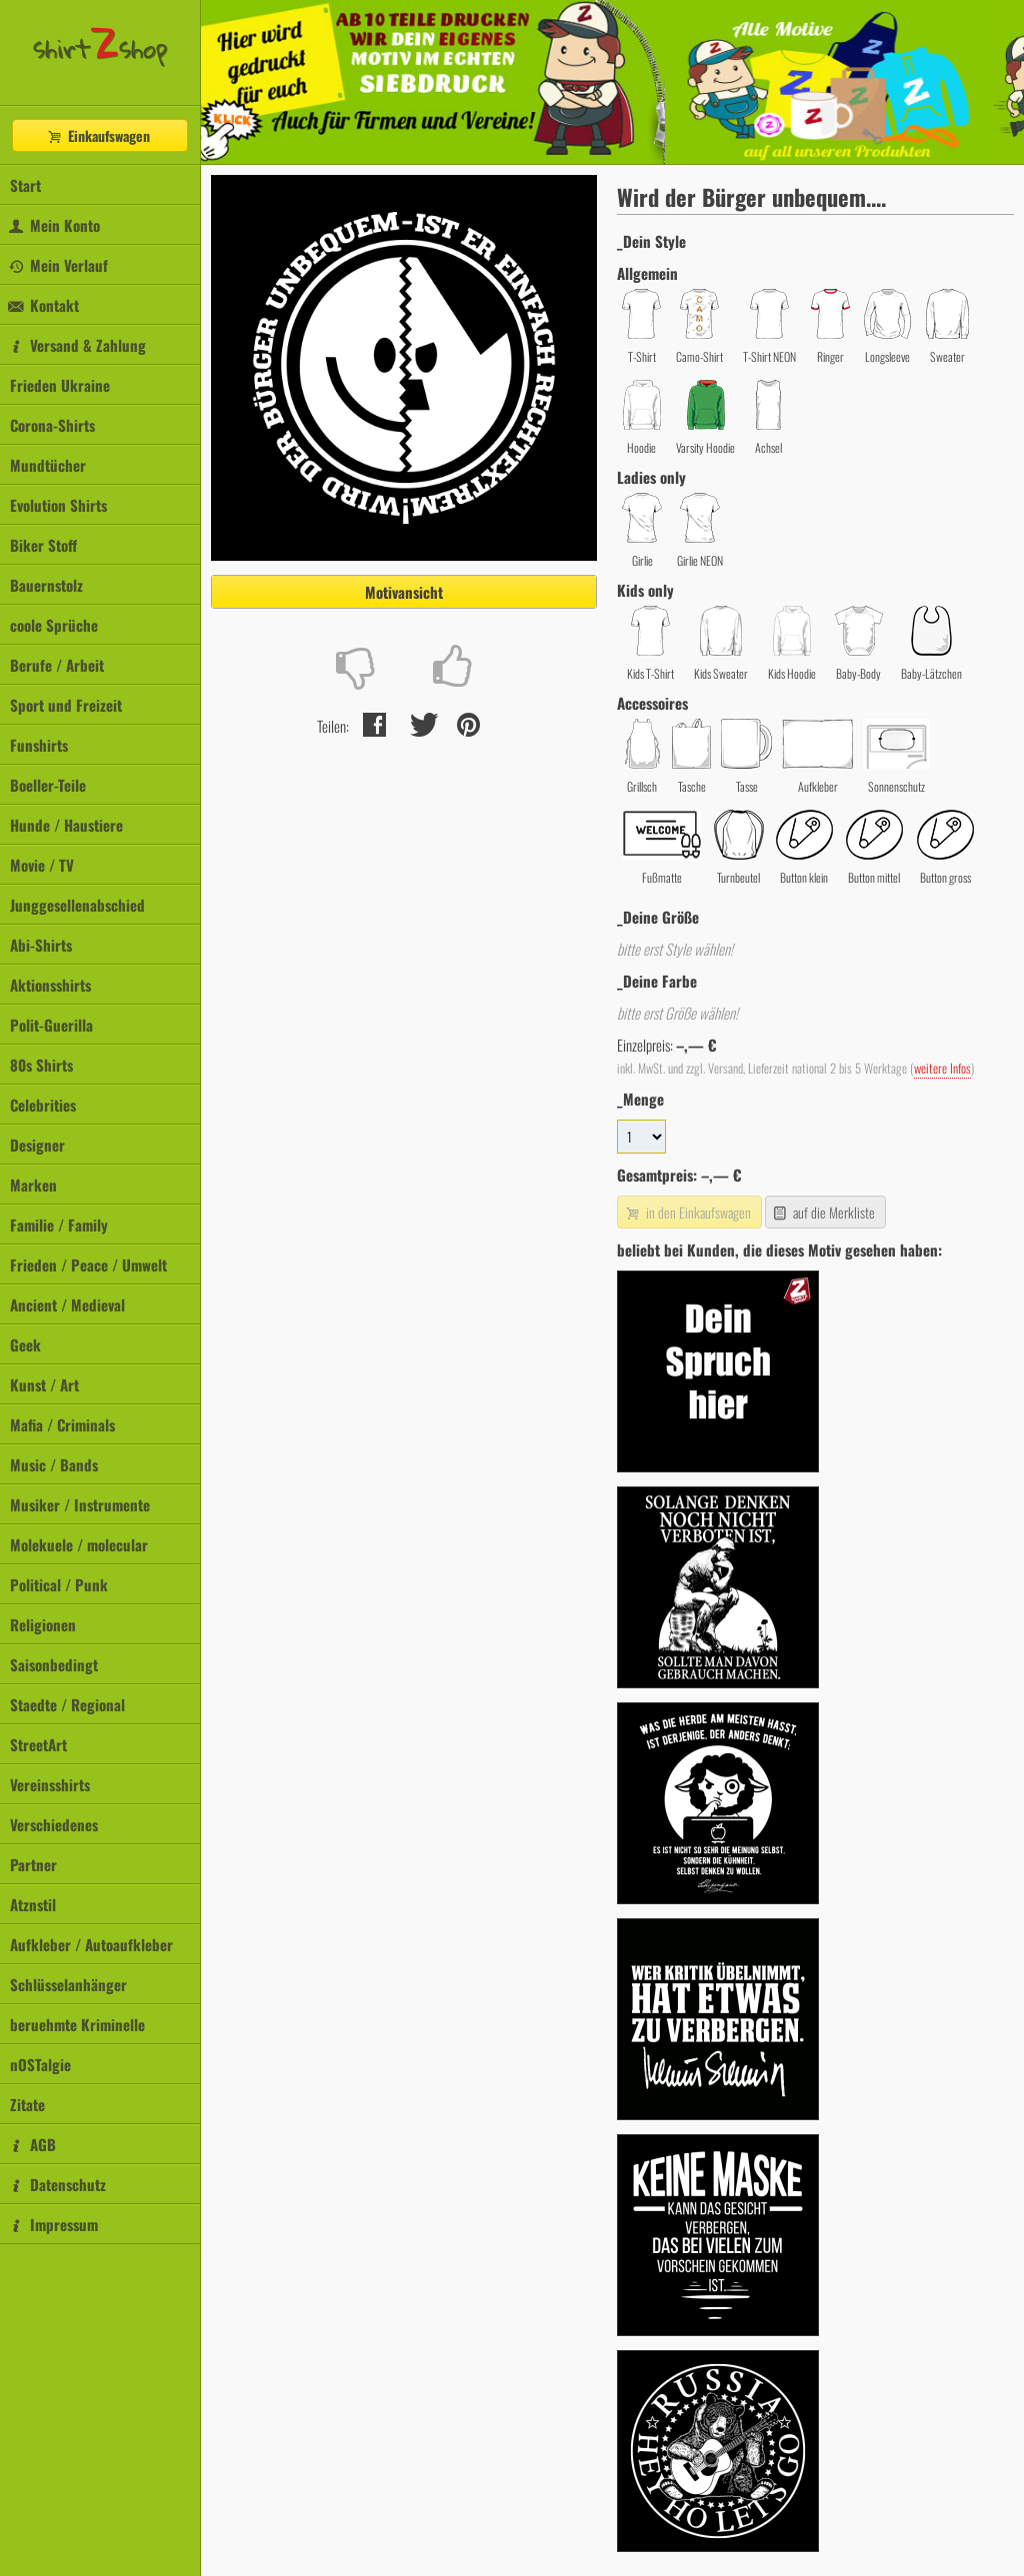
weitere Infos (942, 1068)
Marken (33, 1185)
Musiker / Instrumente (80, 1504)
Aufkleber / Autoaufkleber (91, 1944)
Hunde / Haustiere (66, 825)
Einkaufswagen (98, 135)
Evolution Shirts (58, 505)
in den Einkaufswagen (687, 1212)
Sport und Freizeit (66, 705)
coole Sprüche (54, 625)
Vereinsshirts (50, 1784)
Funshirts (39, 745)
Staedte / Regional (67, 1704)
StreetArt (38, 1744)
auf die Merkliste (823, 1212)
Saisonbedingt (54, 1664)
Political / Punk (59, 1584)
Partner (33, 1864)
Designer (37, 1145)
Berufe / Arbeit (57, 665)
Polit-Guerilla (51, 1025)
